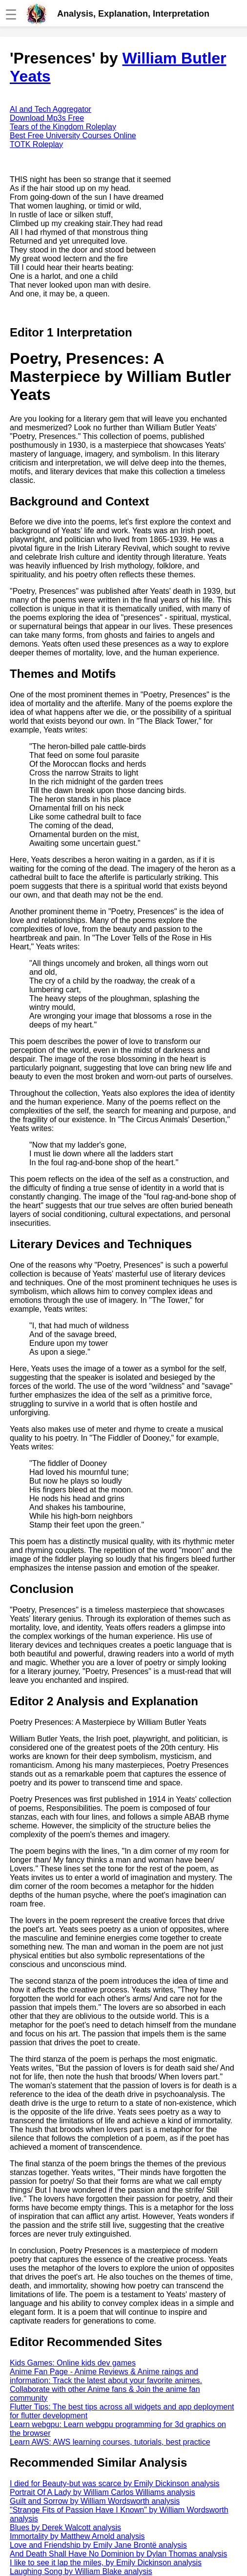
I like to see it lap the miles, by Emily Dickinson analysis (106, 2562)
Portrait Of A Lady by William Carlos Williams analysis (102, 2492)
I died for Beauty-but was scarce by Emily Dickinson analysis (115, 2483)
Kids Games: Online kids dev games (73, 2363)
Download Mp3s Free (47, 118)
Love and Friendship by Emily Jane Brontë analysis (98, 2545)
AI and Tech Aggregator (50, 109)
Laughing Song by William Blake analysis (81, 2571)
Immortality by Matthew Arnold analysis (77, 2536)
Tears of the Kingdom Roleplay (63, 127)
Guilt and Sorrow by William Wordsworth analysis (95, 2501)
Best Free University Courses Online (73, 135)
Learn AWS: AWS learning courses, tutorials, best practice (110, 2442)
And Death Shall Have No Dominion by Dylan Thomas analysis (118, 2554)
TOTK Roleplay (36, 144)
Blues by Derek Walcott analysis (65, 2527)
